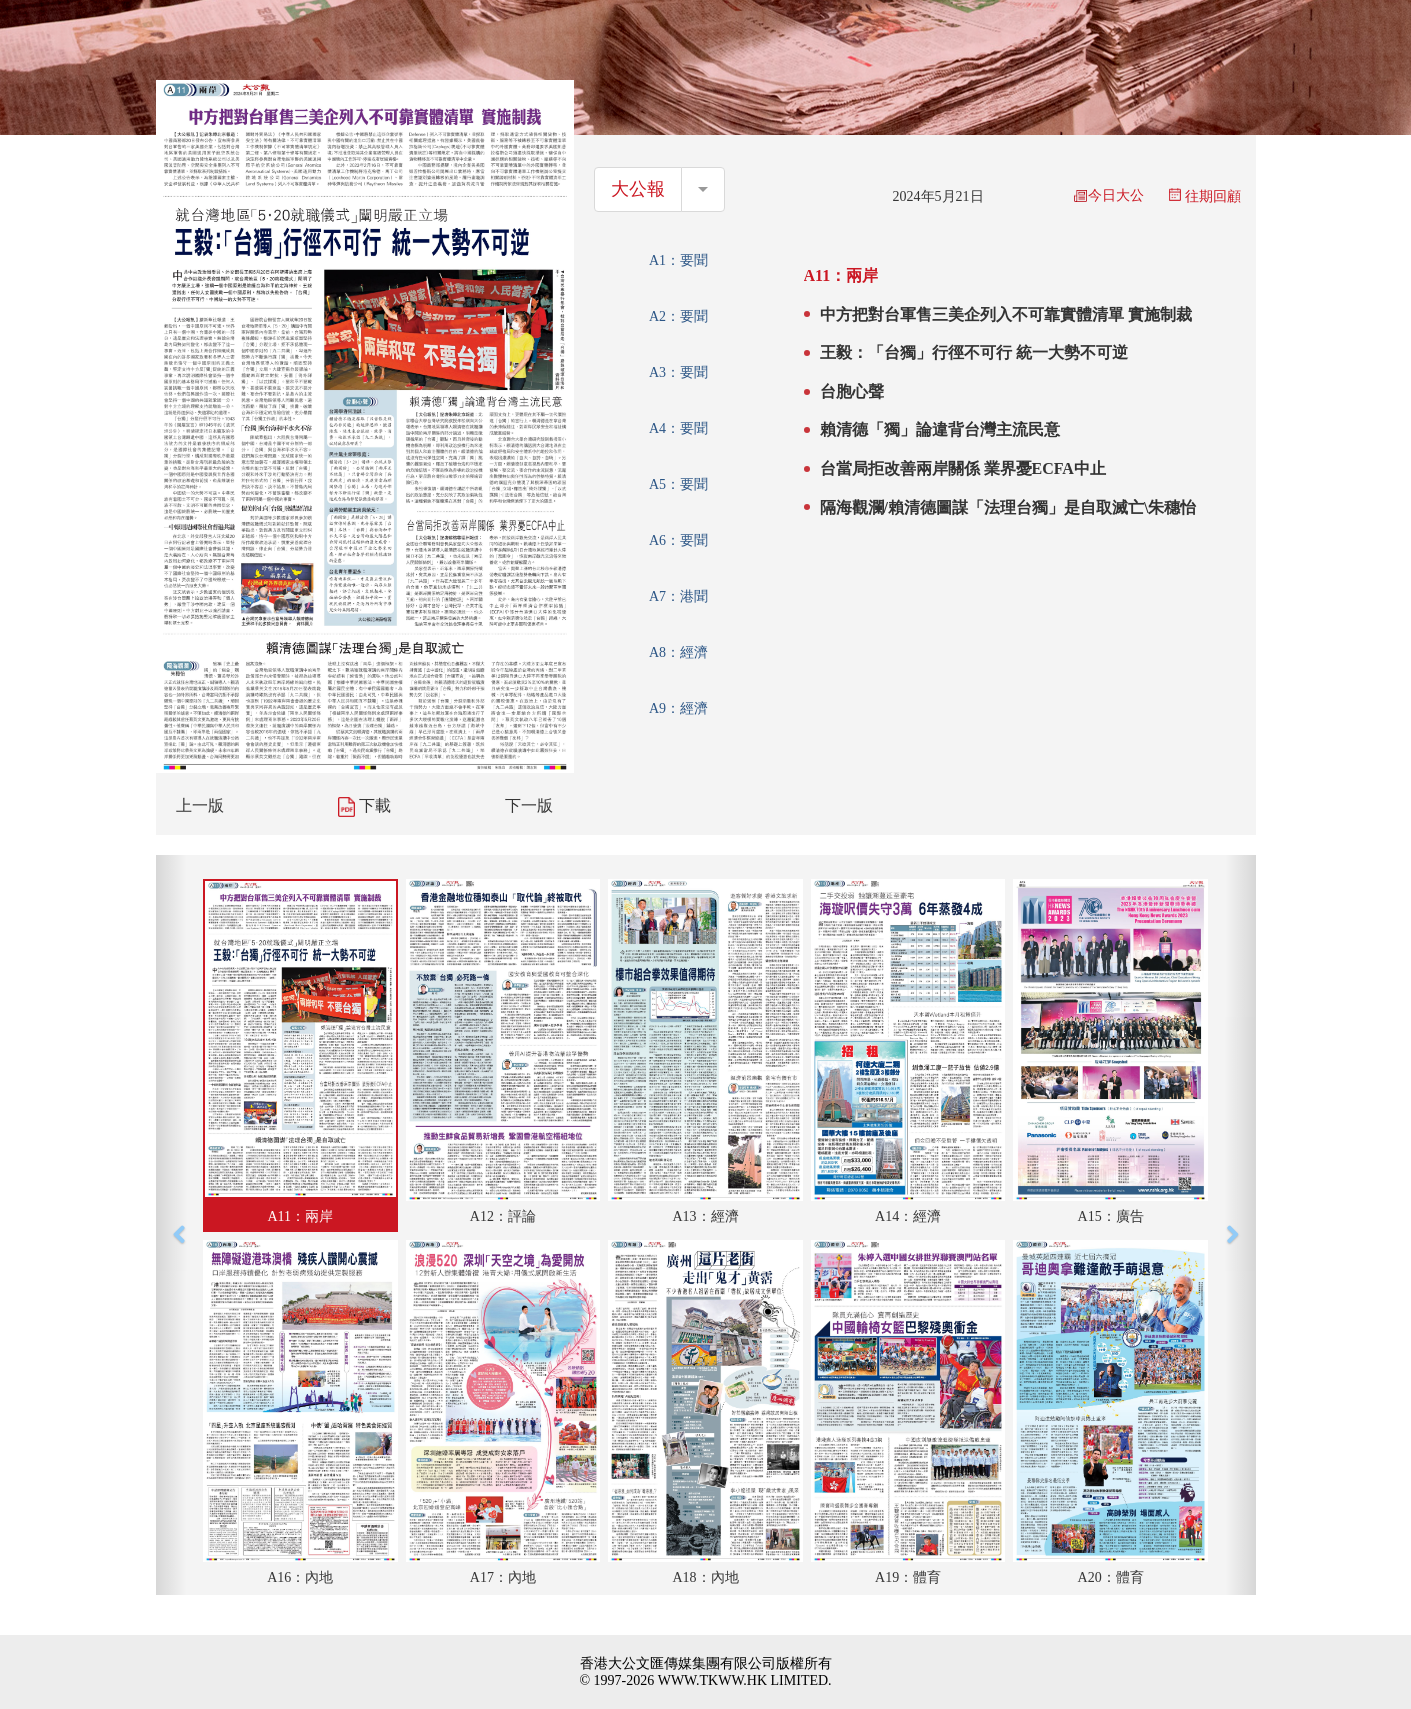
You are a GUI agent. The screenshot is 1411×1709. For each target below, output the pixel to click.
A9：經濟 (678, 708)
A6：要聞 (678, 540)
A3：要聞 (678, 372)
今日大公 (1109, 195)
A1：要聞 (678, 260)
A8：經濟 (678, 652)
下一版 (529, 805)
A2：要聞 (678, 316)
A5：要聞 (678, 484)
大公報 (638, 189)
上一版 (200, 805)
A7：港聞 (678, 596)
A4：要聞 (678, 428)
